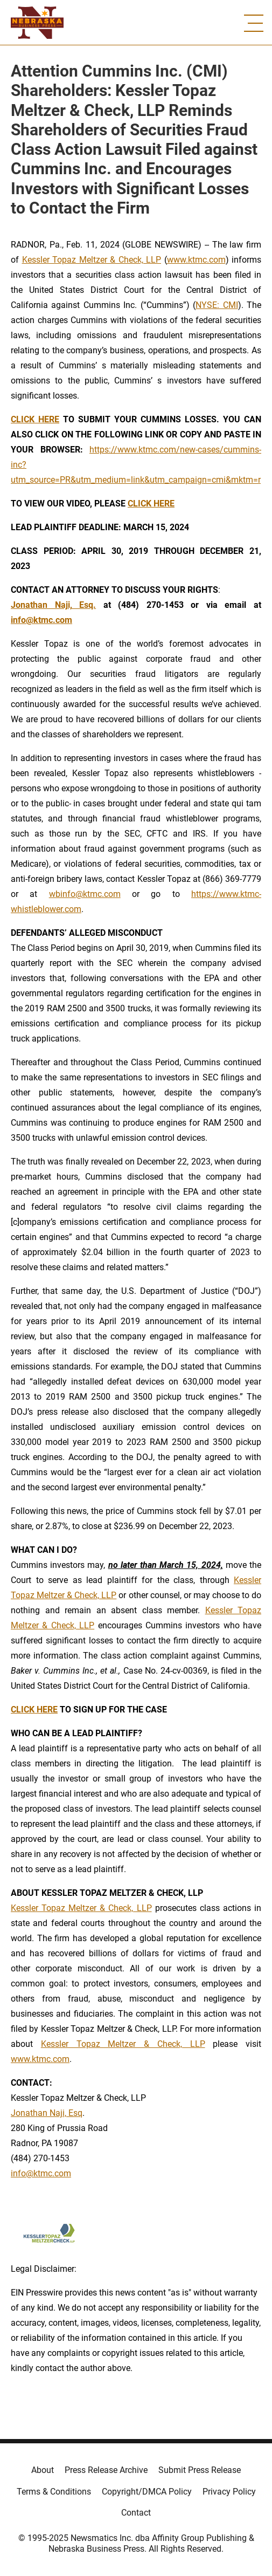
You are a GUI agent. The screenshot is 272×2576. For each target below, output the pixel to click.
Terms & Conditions (54, 2491)
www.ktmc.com (196, 260)
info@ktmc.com (41, 2173)
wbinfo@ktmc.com (85, 894)
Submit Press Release (199, 2470)
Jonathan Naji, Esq (46, 2113)
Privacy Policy (229, 2491)
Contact (136, 2513)
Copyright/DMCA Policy (147, 2491)
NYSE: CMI (217, 305)
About (42, 2470)
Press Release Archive (106, 2470)
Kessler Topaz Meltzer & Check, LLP (92, 260)
